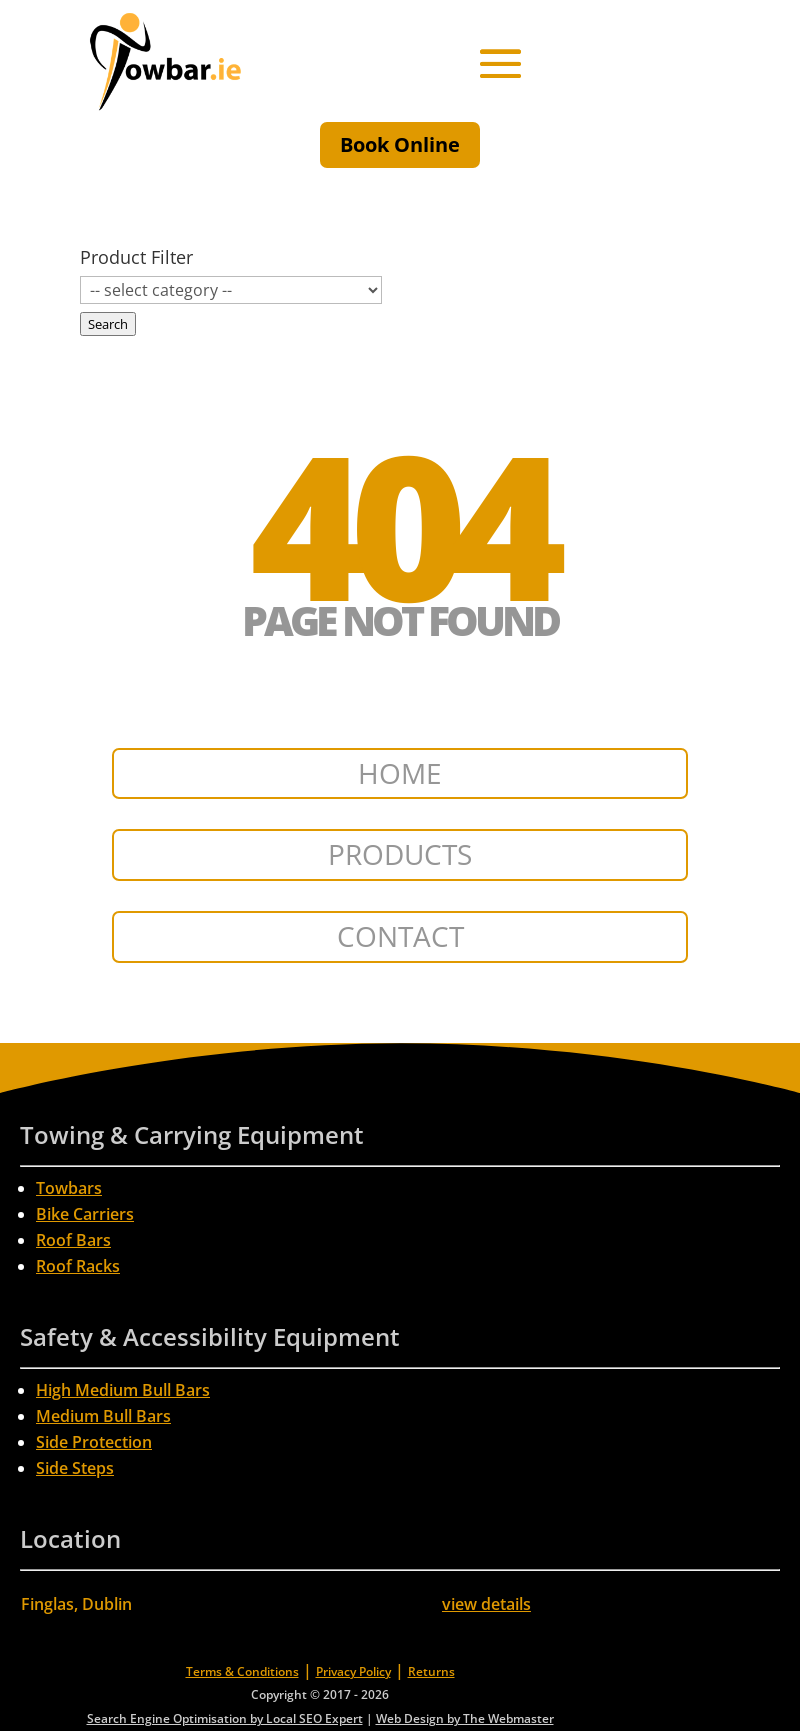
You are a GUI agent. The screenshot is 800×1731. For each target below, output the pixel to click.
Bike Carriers (85, 1214)
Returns (431, 1671)
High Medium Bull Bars (123, 1390)
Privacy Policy (353, 1671)
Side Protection (94, 1442)
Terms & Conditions (242, 1671)
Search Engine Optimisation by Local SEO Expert (225, 1718)
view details (486, 1604)
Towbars (69, 1188)
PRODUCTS (400, 854)
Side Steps (75, 1468)
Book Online (400, 144)
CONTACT (400, 936)
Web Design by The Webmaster (465, 1718)
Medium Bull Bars (103, 1416)
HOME (400, 773)
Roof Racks (78, 1266)
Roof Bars (73, 1240)
